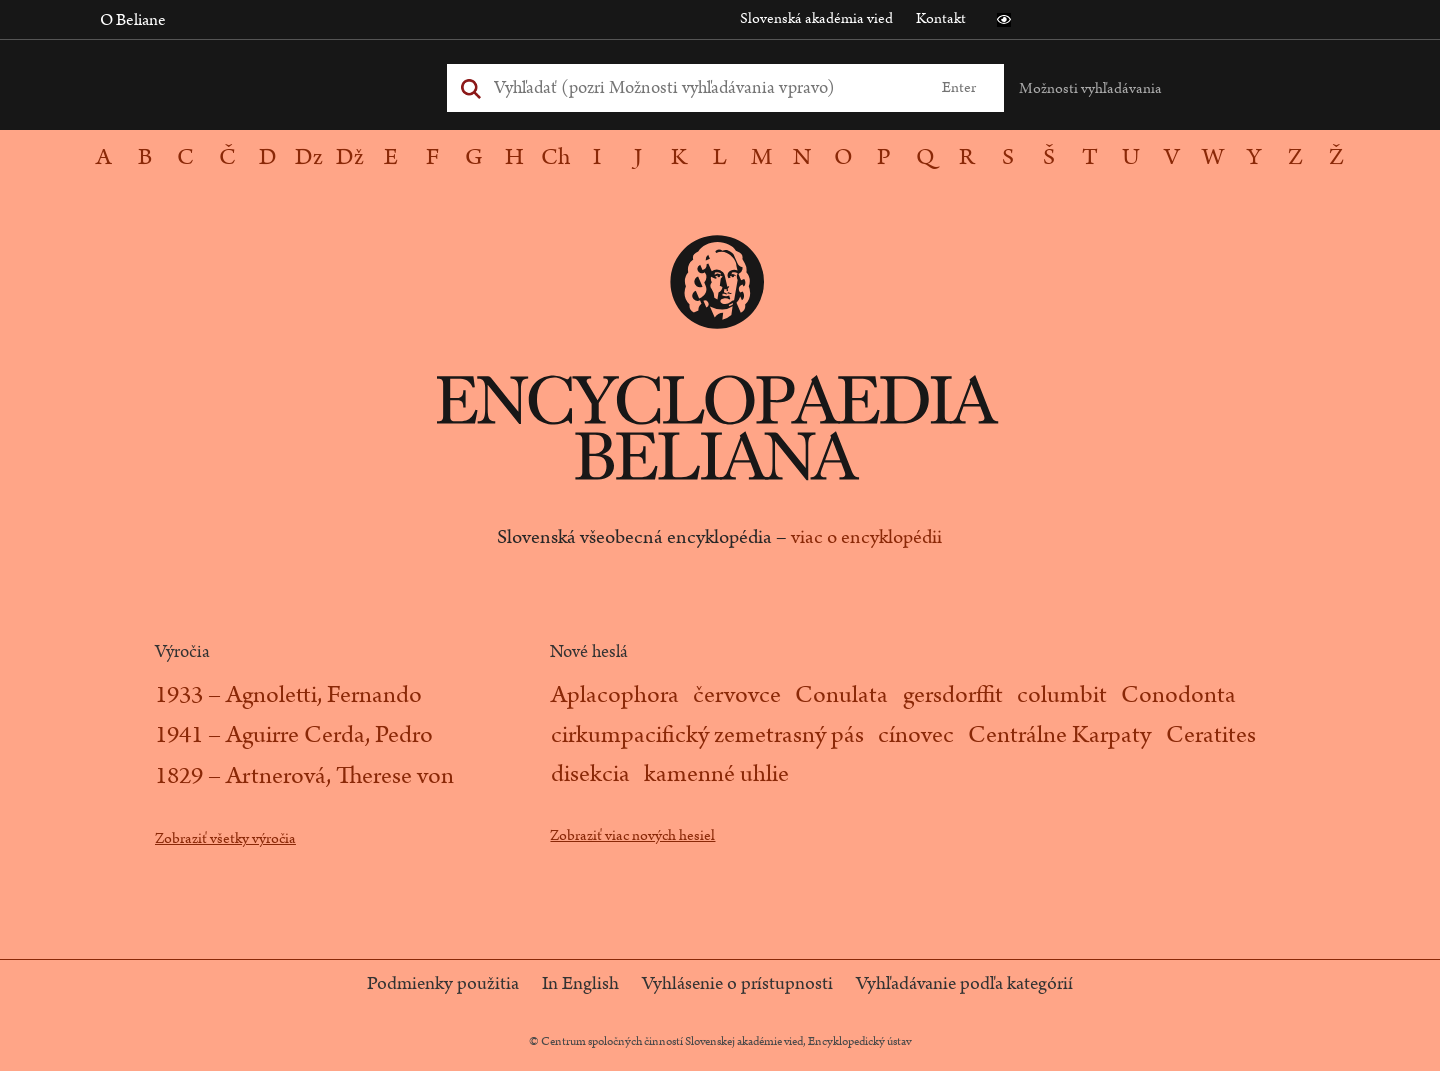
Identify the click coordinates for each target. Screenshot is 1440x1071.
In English (580, 984)
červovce (737, 695)
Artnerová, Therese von (340, 776)
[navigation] (720, 157)
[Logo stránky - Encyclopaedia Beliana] (720, 410)
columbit (1062, 695)
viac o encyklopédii (866, 537)
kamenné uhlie (716, 774)
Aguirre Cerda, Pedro (329, 735)
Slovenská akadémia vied (816, 18)
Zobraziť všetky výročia (225, 838)
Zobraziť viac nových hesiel (632, 835)
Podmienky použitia (443, 984)
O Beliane (133, 20)
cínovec (916, 735)
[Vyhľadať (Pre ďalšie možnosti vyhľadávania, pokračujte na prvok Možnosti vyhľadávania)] (703, 87)
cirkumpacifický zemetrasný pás (707, 735)
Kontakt (941, 18)
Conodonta (1178, 695)
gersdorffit (953, 695)
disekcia (590, 774)
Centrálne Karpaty (1059, 735)
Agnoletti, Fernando (324, 695)
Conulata (841, 695)
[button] (1004, 20)
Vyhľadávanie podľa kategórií (964, 984)
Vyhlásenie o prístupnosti (737, 984)
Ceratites (1211, 735)
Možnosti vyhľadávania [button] (1090, 88)
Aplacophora (615, 695)
